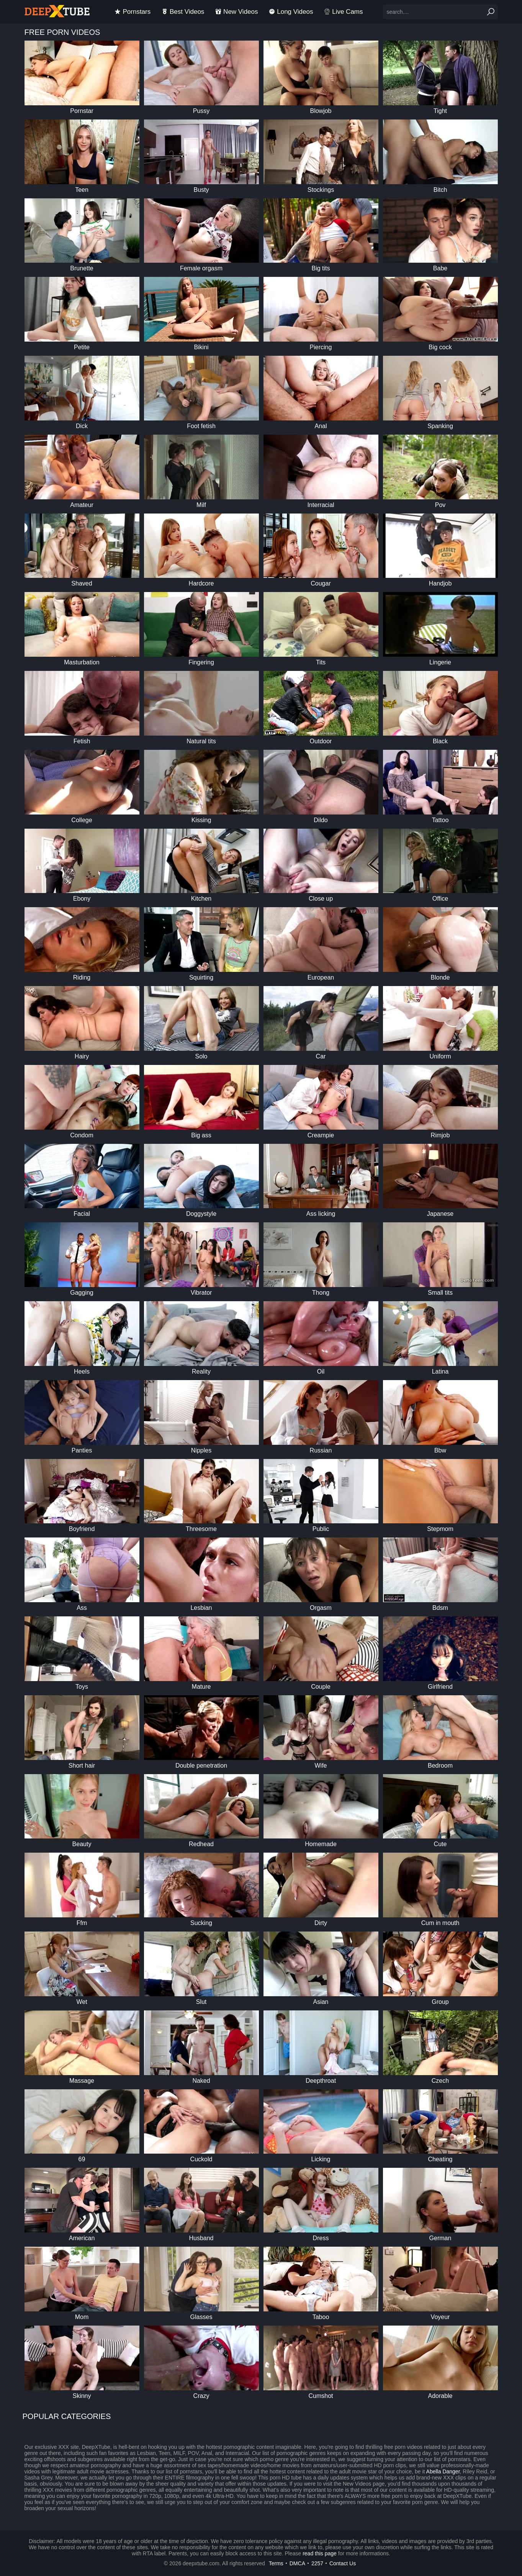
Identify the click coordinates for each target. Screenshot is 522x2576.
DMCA (297, 2563)
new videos (236, 11)
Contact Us (342, 2563)
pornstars (133, 11)
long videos (291, 11)
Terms (276, 2563)
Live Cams (343, 11)
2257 (317, 2563)
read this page (320, 2553)
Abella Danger (443, 2471)
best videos (183, 11)
